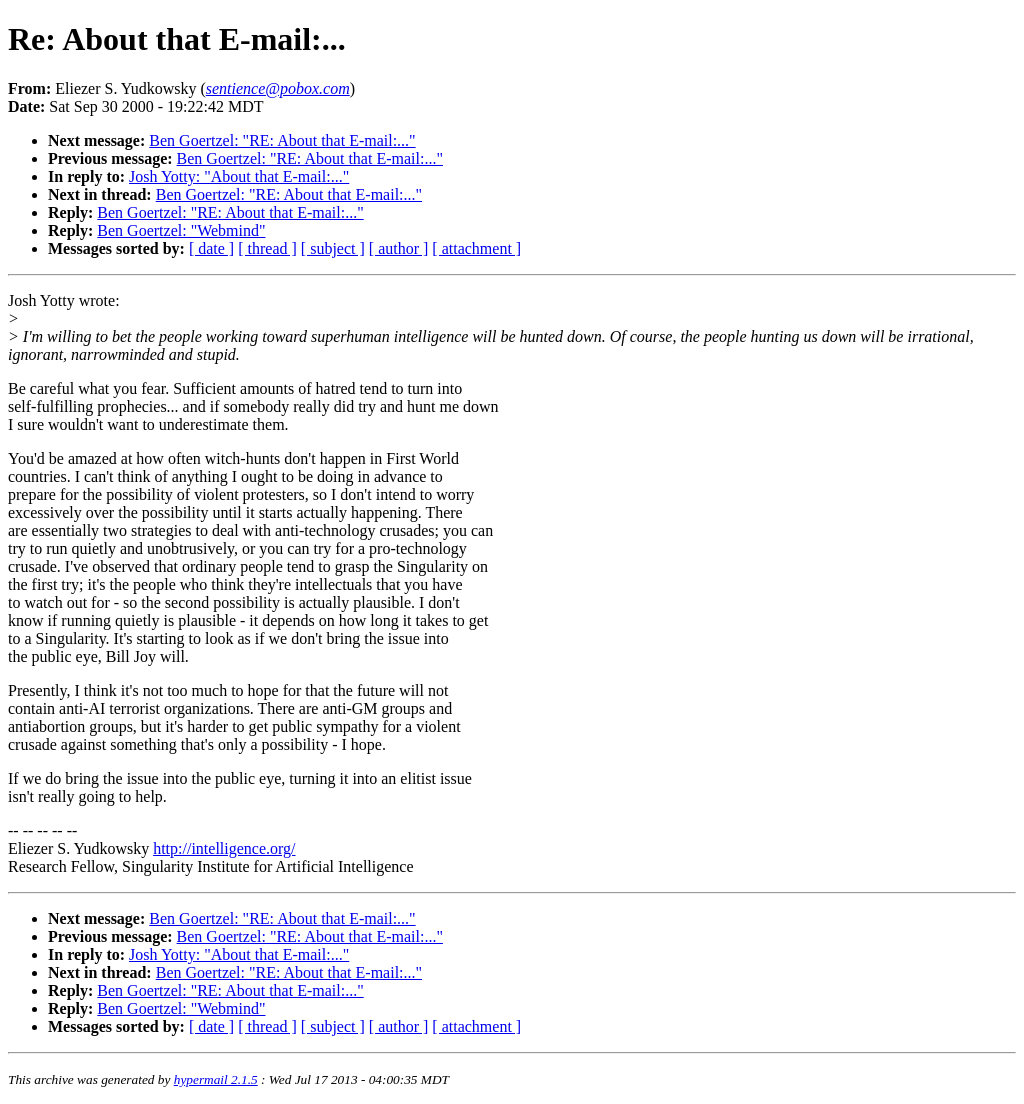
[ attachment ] (476, 248)
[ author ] (399, 248)
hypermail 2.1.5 (216, 1079)
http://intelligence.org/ (224, 848)
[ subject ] (333, 248)
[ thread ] (267, 248)
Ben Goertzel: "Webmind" (181, 230)
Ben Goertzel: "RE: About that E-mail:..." (282, 140)
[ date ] (211, 248)
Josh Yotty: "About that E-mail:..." (239, 176)
